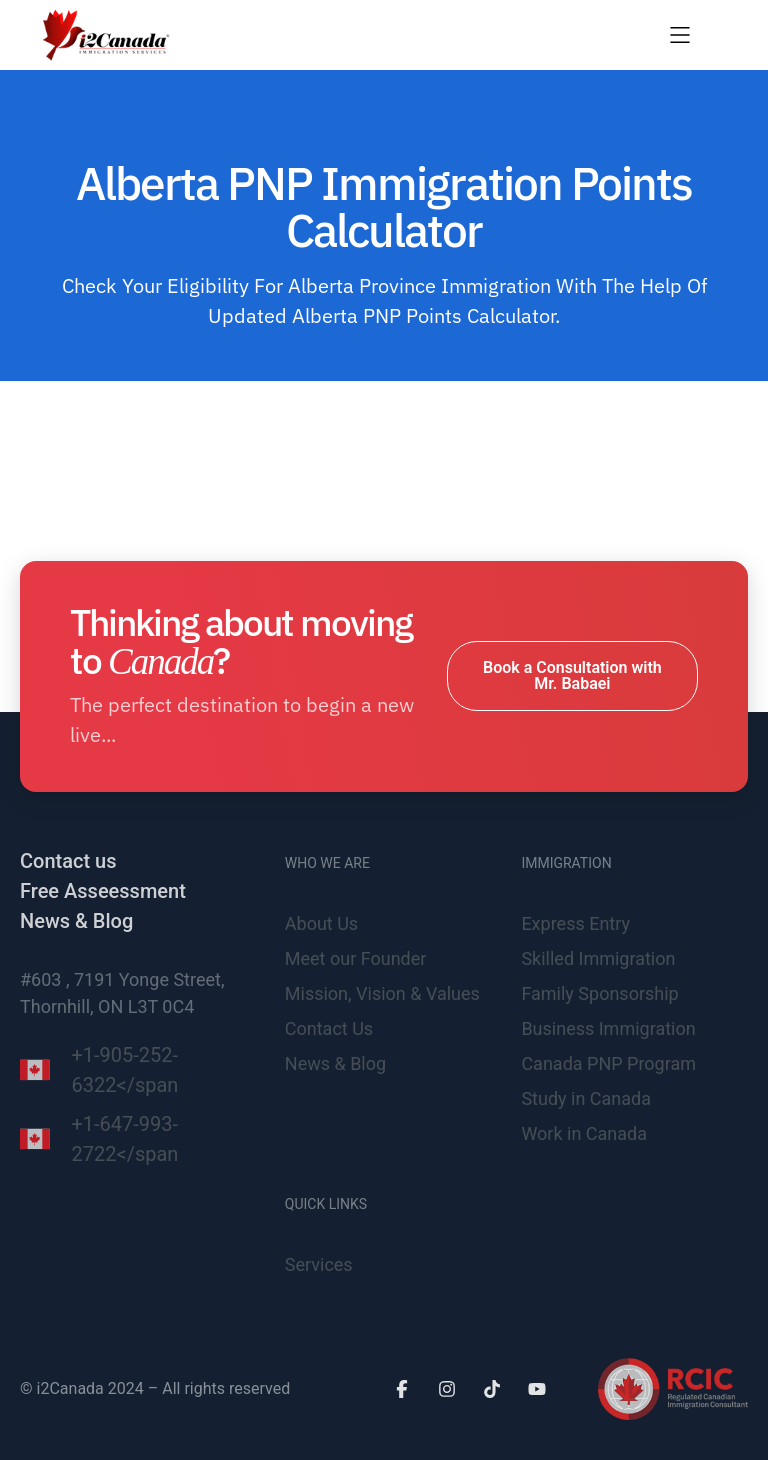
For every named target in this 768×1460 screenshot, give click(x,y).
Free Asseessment (103, 891)
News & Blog (76, 921)
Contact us (68, 861)
